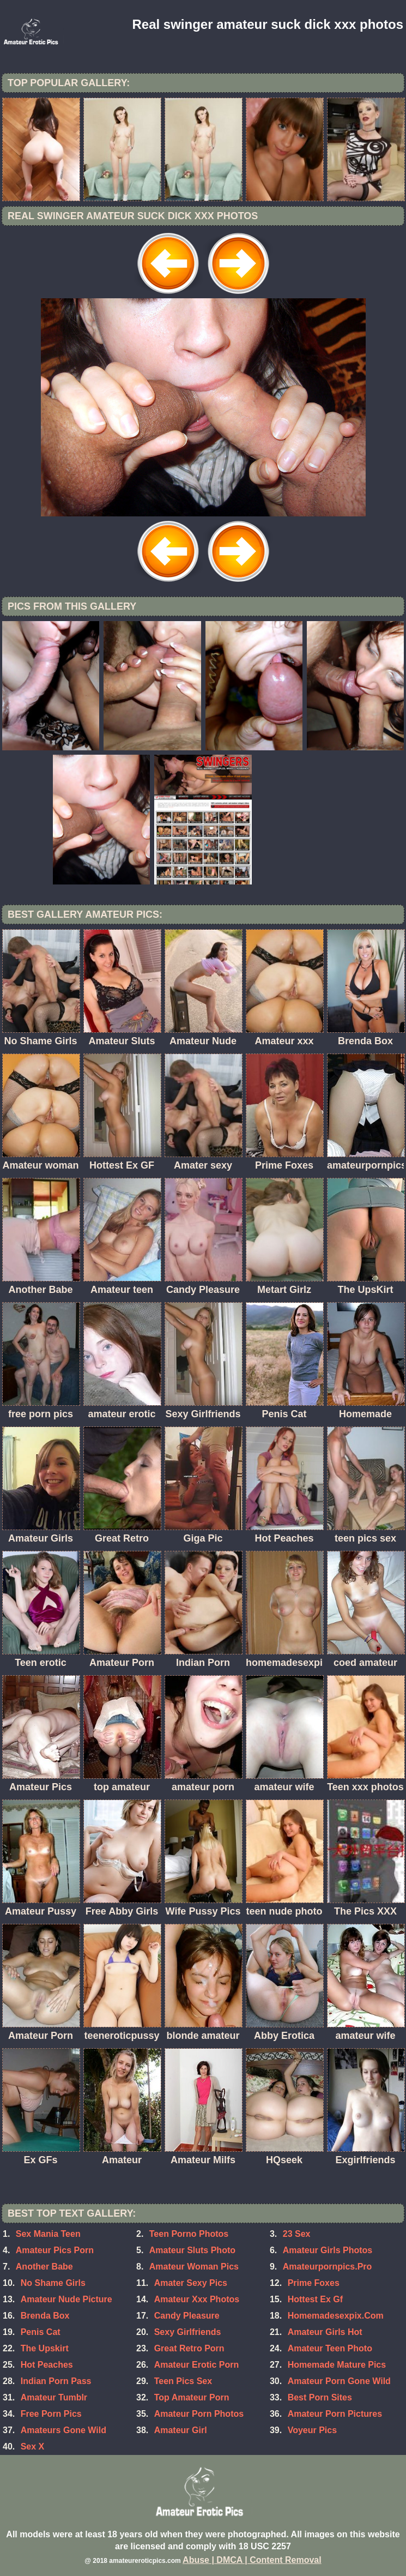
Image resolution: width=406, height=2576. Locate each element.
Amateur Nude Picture (66, 2299)
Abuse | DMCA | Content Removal (252, 2560)
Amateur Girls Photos (327, 2250)
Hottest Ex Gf (315, 2299)
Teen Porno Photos (188, 2233)
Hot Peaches (47, 2364)
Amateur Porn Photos (199, 2413)
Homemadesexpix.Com (336, 2315)
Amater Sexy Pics (190, 2283)
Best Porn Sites (320, 2397)
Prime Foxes (314, 2283)
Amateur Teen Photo (330, 2348)
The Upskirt (45, 2348)
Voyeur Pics (312, 2430)
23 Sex (297, 2233)
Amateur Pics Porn (55, 2250)
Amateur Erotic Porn (196, 2364)
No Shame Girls (53, 2283)
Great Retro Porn (189, 2348)
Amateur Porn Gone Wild (339, 2381)
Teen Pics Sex (183, 2381)
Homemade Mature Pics (337, 2364)
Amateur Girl (180, 2430)
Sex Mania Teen (48, 2233)
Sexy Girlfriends (187, 2332)
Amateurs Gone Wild (63, 2430)
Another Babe (44, 2266)
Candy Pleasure (187, 2315)
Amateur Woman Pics (194, 2266)
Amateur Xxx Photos (196, 2299)
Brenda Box (45, 2315)
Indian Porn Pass (56, 2381)
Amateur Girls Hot (325, 2332)
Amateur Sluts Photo (192, 2250)
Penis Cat (40, 2332)
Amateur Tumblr (54, 2397)
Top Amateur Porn (191, 2397)
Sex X (33, 2446)
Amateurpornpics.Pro (327, 2266)
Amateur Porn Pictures (335, 2413)
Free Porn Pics (51, 2413)
